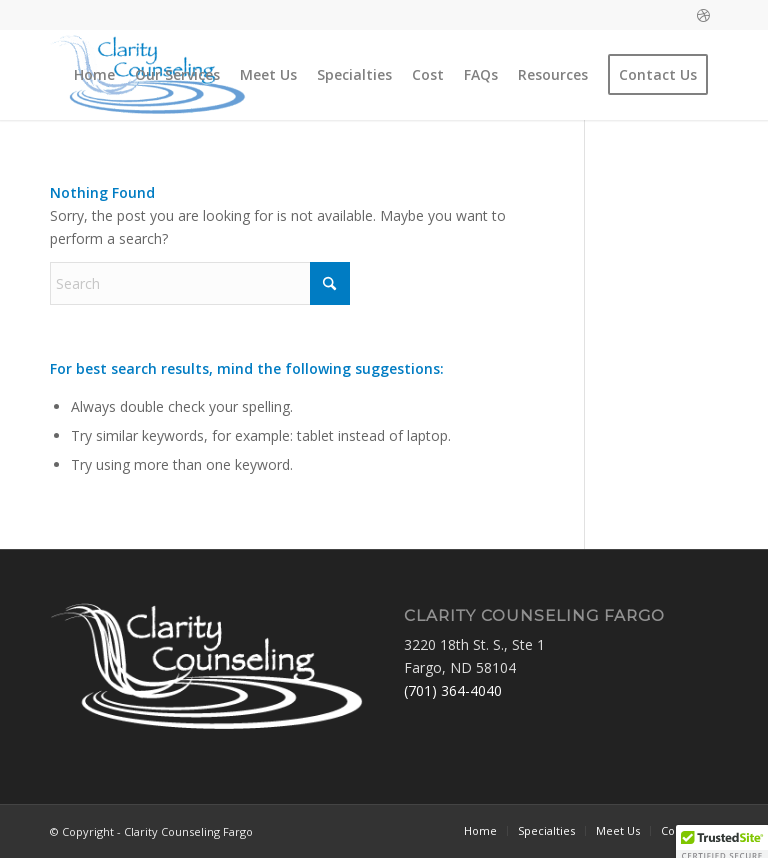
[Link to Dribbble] (703, 15)
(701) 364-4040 (453, 690)
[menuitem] (94, 75)
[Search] (200, 283)
